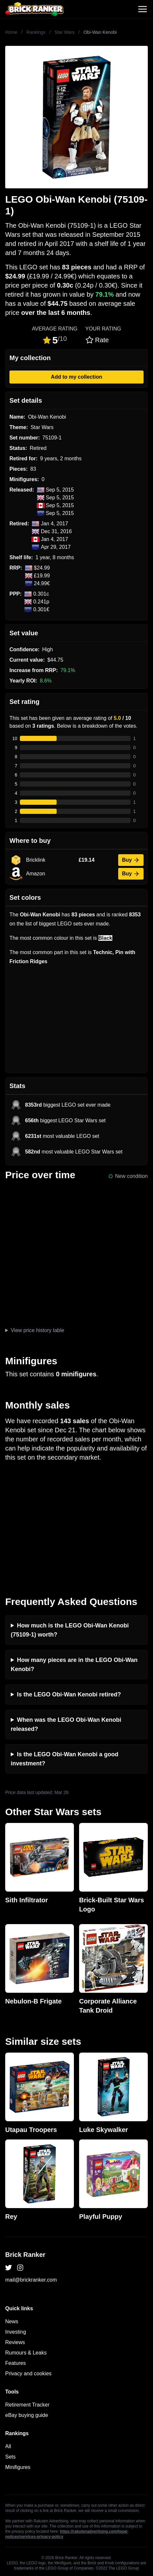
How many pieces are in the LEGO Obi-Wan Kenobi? (74, 1664)
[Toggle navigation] (142, 9)
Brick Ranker (25, 2254)
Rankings (35, 32)
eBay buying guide (26, 2415)
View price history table (37, 1330)
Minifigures (17, 2467)
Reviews (15, 2342)
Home (11, 32)
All (8, 2446)
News (11, 2321)
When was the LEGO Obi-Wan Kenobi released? (66, 1724)
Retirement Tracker (27, 2404)
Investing (15, 2332)
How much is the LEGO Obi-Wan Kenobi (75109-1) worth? (70, 1630)
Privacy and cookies (28, 2373)
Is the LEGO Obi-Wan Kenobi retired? (69, 1694)
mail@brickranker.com (31, 2280)
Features (15, 2363)
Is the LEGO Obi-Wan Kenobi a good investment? (64, 1759)
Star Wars (64, 32)
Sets (10, 2457)
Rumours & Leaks (26, 2352)
